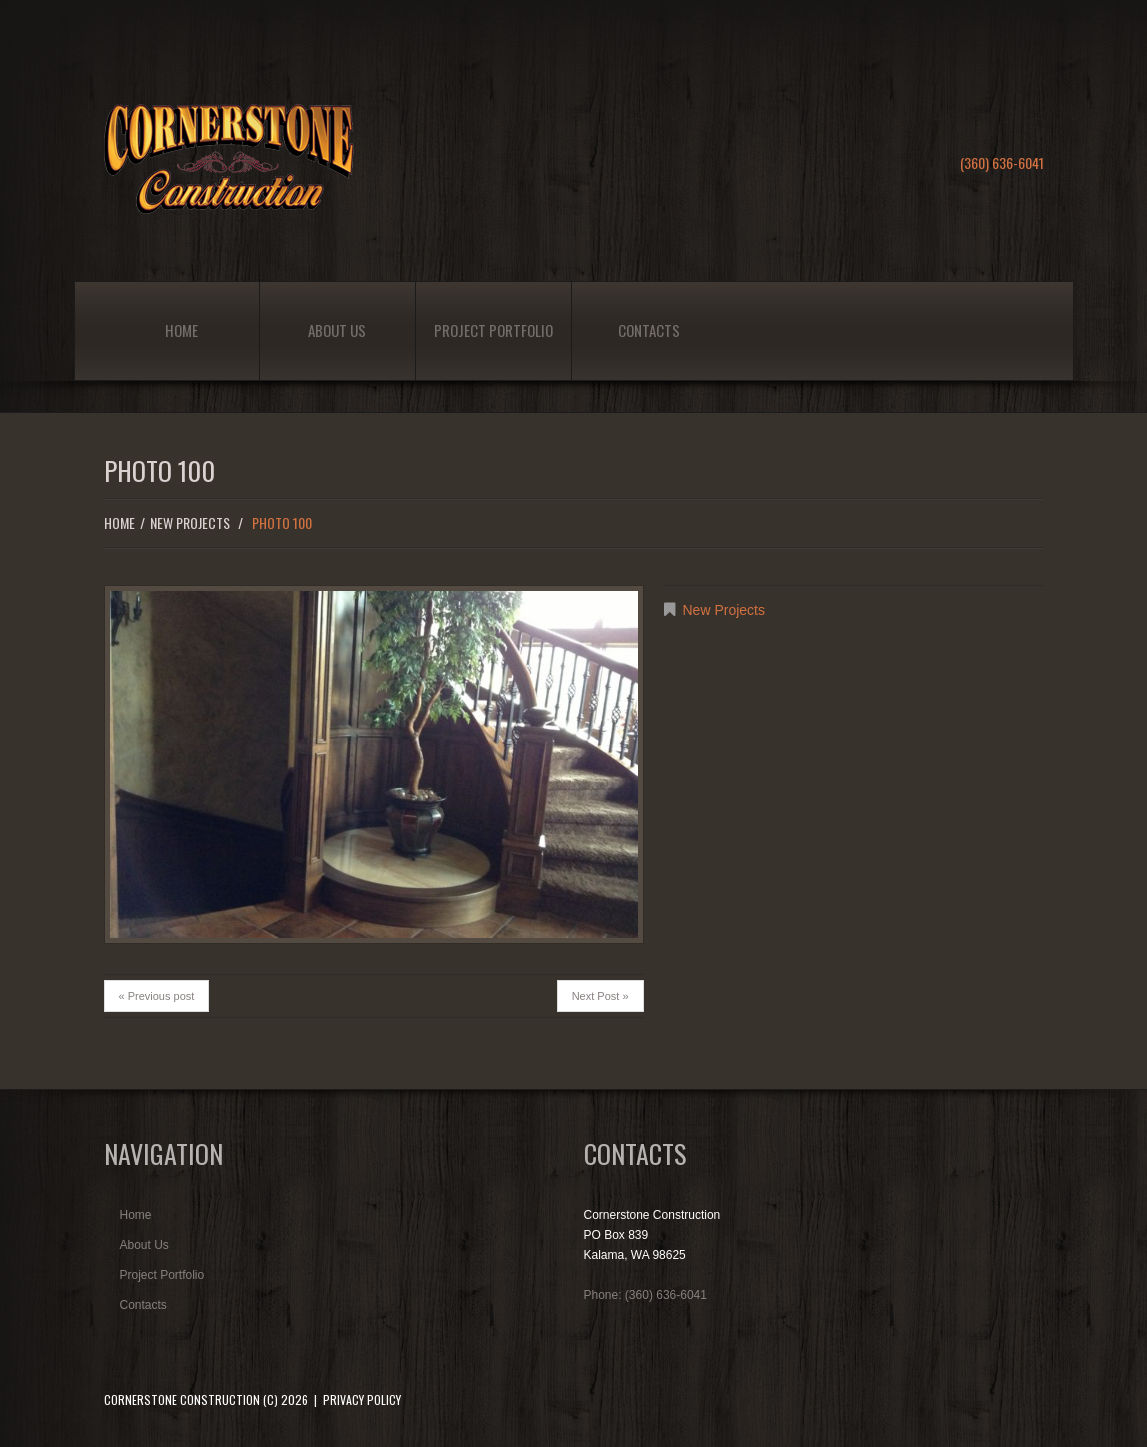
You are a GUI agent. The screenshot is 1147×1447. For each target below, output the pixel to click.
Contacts (649, 330)
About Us (337, 330)
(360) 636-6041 (1002, 162)
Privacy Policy (362, 1399)
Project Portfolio (493, 330)
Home (181, 330)
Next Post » (600, 996)
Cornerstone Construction (182, 1399)
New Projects (190, 522)
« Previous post (157, 996)
